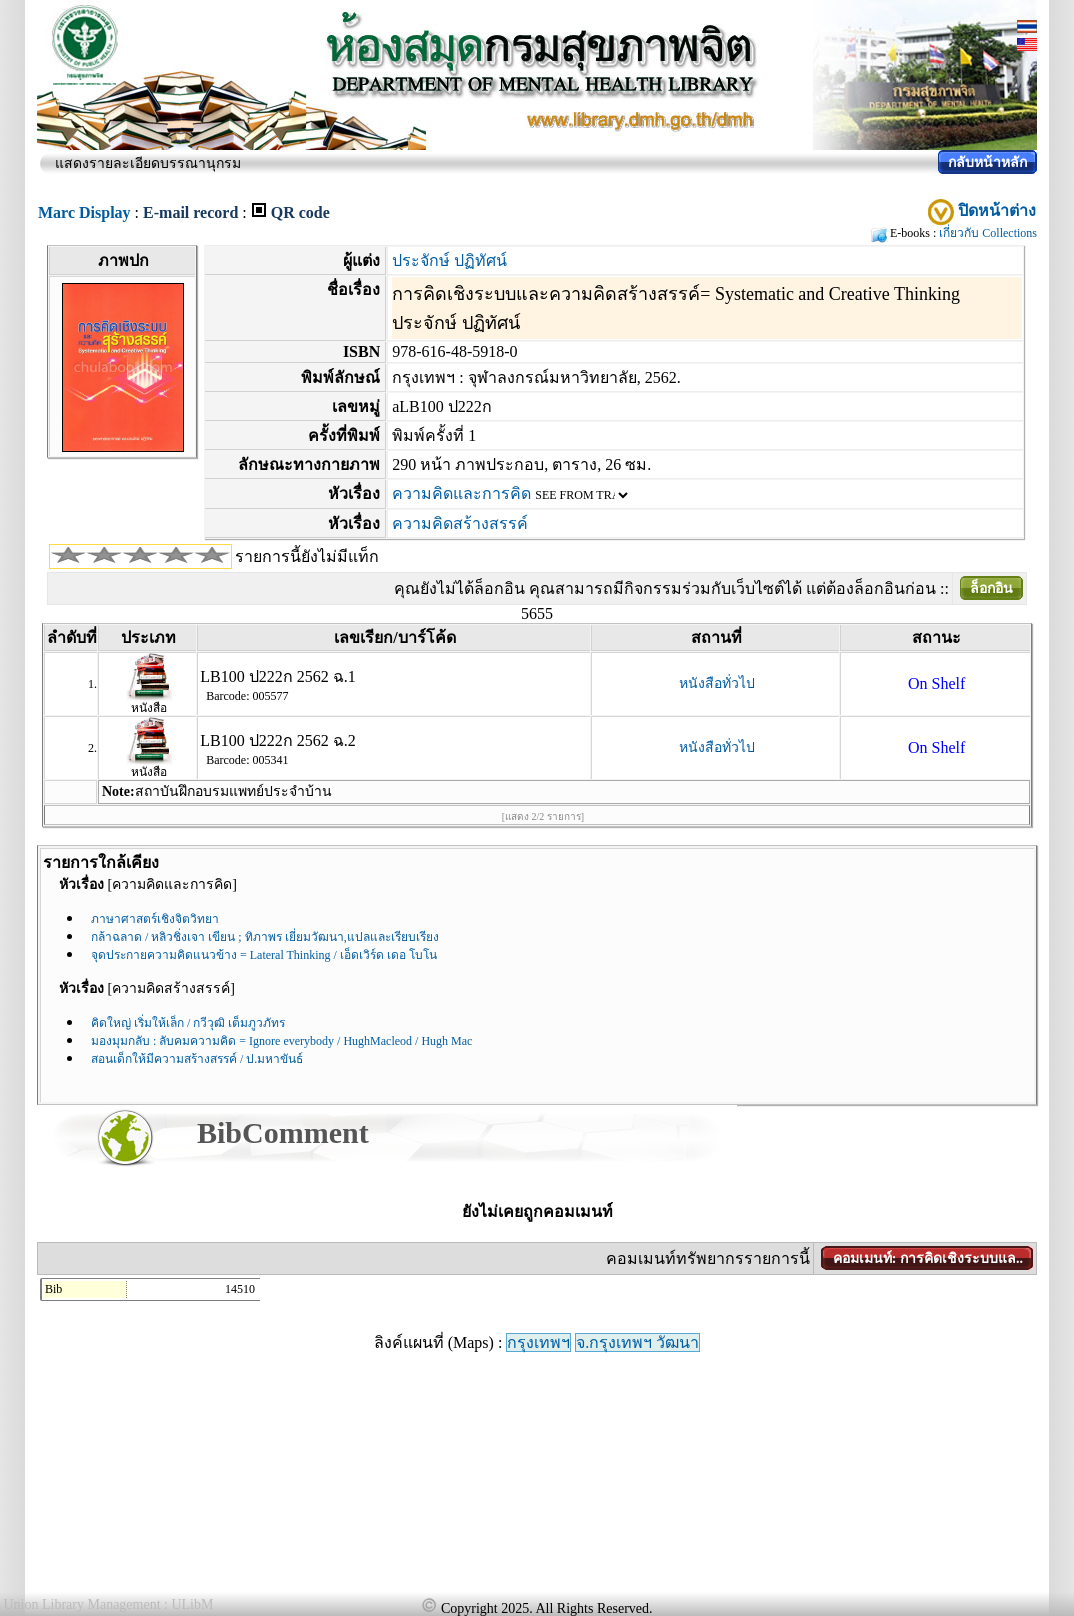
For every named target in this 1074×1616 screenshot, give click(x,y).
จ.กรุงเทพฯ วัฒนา (637, 1342)
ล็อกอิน (991, 588)
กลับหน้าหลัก (987, 162)
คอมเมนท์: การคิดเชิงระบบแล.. (928, 1258)
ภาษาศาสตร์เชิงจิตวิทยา (155, 919)
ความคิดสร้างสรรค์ (460, 523)
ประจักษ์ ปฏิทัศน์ (449, 260)
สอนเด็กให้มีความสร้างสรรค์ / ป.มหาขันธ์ (197, 1059)
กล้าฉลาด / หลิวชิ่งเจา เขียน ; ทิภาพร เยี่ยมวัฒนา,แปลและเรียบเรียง (265, 937)
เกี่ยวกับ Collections (988, 233)
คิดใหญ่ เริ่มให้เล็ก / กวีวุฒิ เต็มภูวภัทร (188, 1023)
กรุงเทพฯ (538, 1342)
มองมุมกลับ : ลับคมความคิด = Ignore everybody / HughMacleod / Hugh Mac (281, 1041)
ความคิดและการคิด (461, 493)
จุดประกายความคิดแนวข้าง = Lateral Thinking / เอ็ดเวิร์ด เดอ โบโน (264, 955)
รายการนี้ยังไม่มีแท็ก (307, 556)
